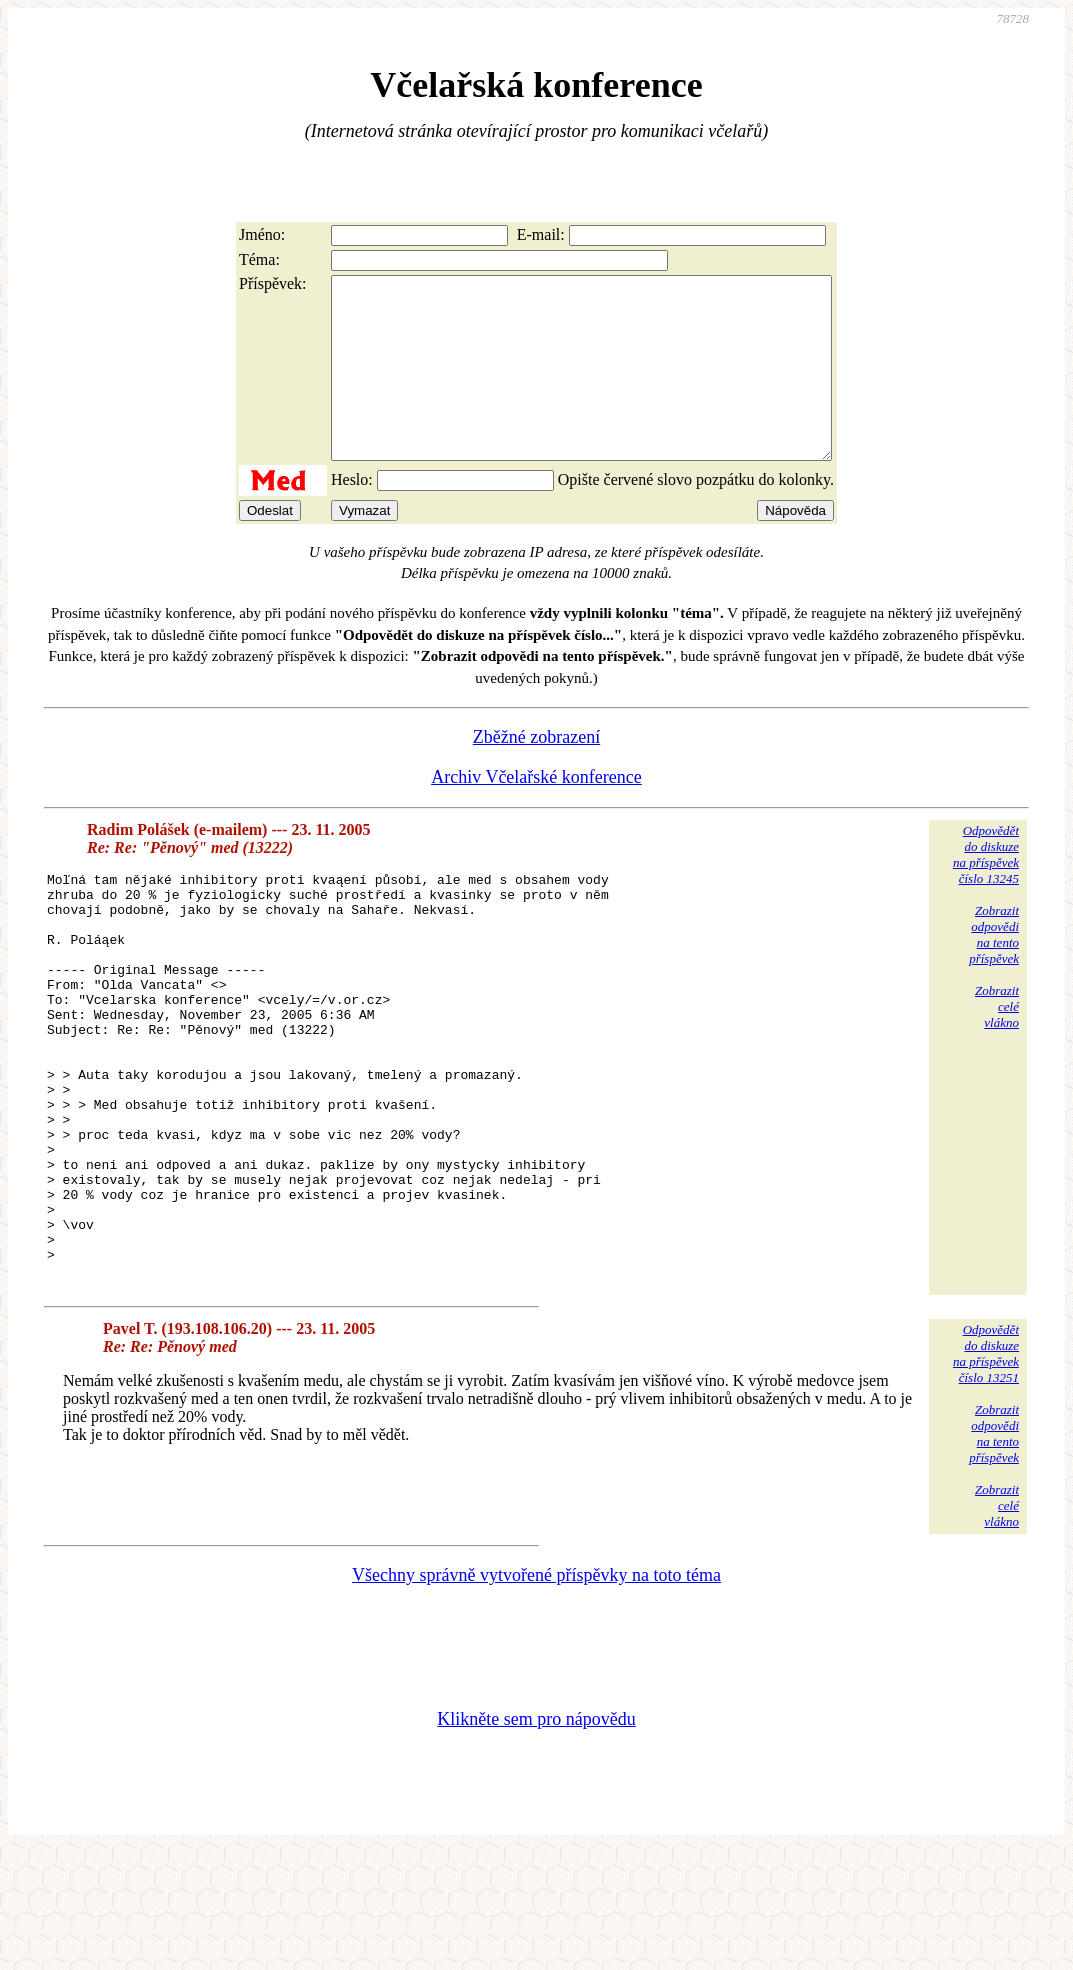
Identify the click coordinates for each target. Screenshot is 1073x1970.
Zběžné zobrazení (536, 773)
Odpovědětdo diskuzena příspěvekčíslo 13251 (986, 1470)
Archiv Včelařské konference (536, 813)
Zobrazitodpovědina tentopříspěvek (994, 970)
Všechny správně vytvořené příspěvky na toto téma (536, 1692)
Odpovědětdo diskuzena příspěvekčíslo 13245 (986, 890)
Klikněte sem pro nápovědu (536, 1836)
